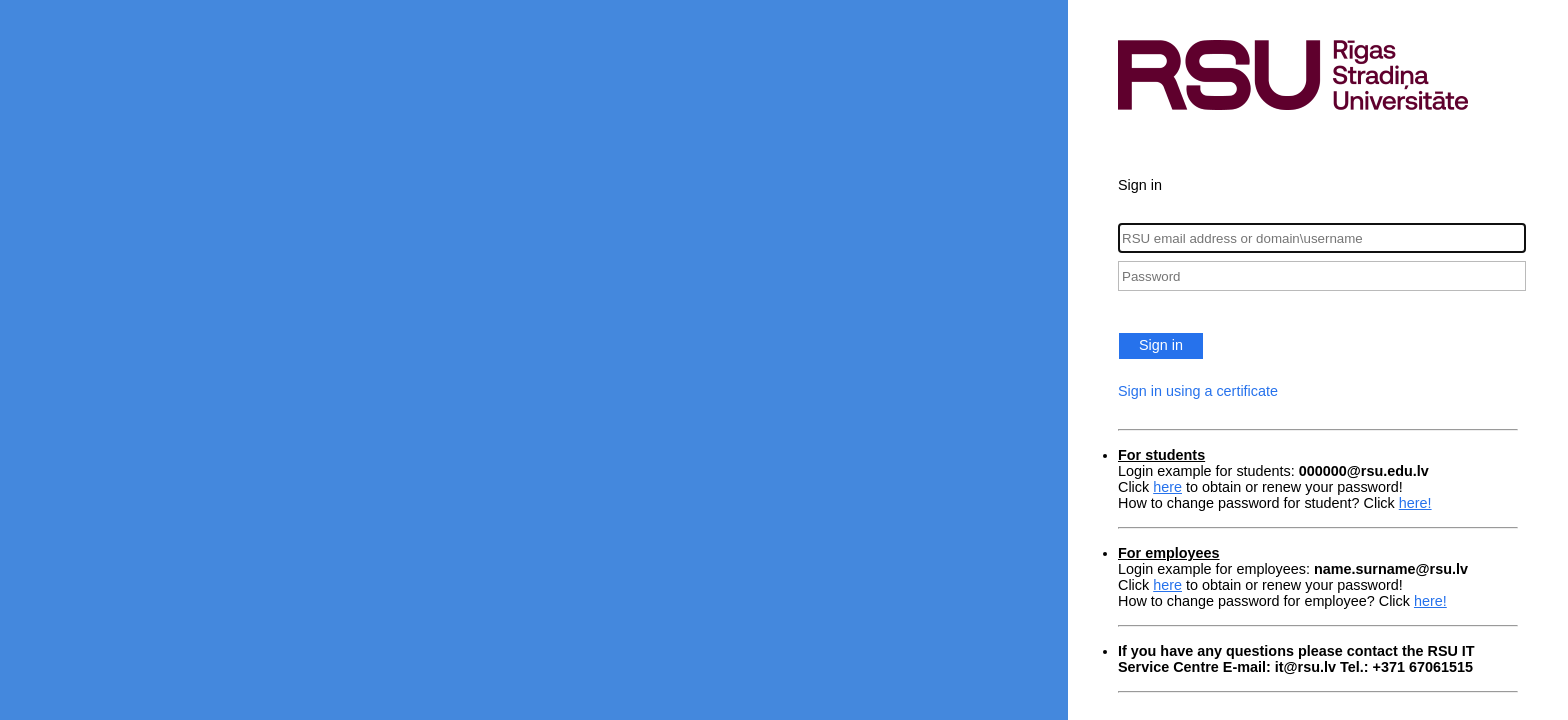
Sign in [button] (1161, 345)
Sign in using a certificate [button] (1198, 391)
